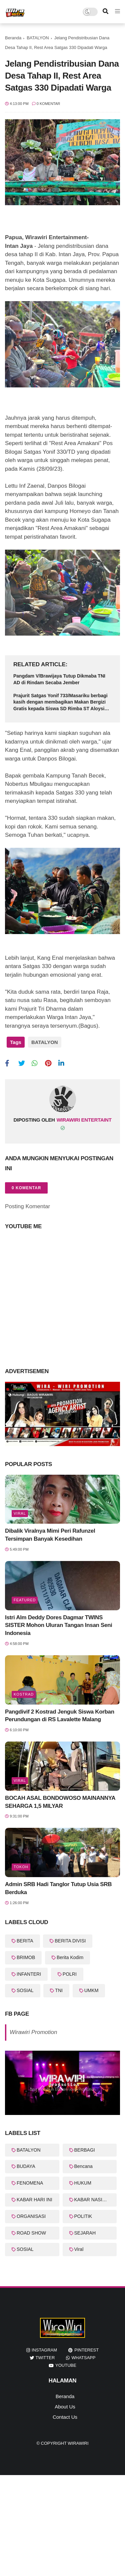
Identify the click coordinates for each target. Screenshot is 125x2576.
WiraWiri (78, 2443)
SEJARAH (85, 2233)
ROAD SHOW (31, 2233)
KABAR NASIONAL (94, 2199)
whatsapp (83, 2357)
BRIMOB (26, 1957)
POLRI (70, 1974)
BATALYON (38, 37)
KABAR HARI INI (34, 2199)
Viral (20, 1513)
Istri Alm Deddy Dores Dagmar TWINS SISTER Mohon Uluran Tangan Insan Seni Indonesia (58, 1625)
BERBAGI (84, 2150)
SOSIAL (25, 1990)
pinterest (86, 2349)
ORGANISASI (31, 2216)
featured (25, 1600)
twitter (45, 2357)
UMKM (91, 1990)
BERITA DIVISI (70, 1940)
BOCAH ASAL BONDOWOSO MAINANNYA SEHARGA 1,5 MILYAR (60, 1802)
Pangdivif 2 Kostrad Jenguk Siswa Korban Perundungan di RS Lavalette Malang (59, 1716)
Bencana (83, 2166)
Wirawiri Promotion (33, 2032)
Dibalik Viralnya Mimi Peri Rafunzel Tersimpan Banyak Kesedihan (50, 1535)
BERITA (25, 1940)
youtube (65, 2365)
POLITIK (83, 2216)
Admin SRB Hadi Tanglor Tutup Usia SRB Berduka (58, 1888)
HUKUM (82, 2183)
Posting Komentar (27, 1206)
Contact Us (65, 2417)
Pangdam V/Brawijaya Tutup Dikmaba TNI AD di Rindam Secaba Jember (59, 679)
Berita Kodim (70, 1957)
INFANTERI (29, 1974)
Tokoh (21, 1867)
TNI (59, 1990)
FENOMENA (30, 2183)
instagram (44, 2349)
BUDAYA (26, 2166)
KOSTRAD (24, 1694)
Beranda (13, 37)
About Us (65, 2406)
